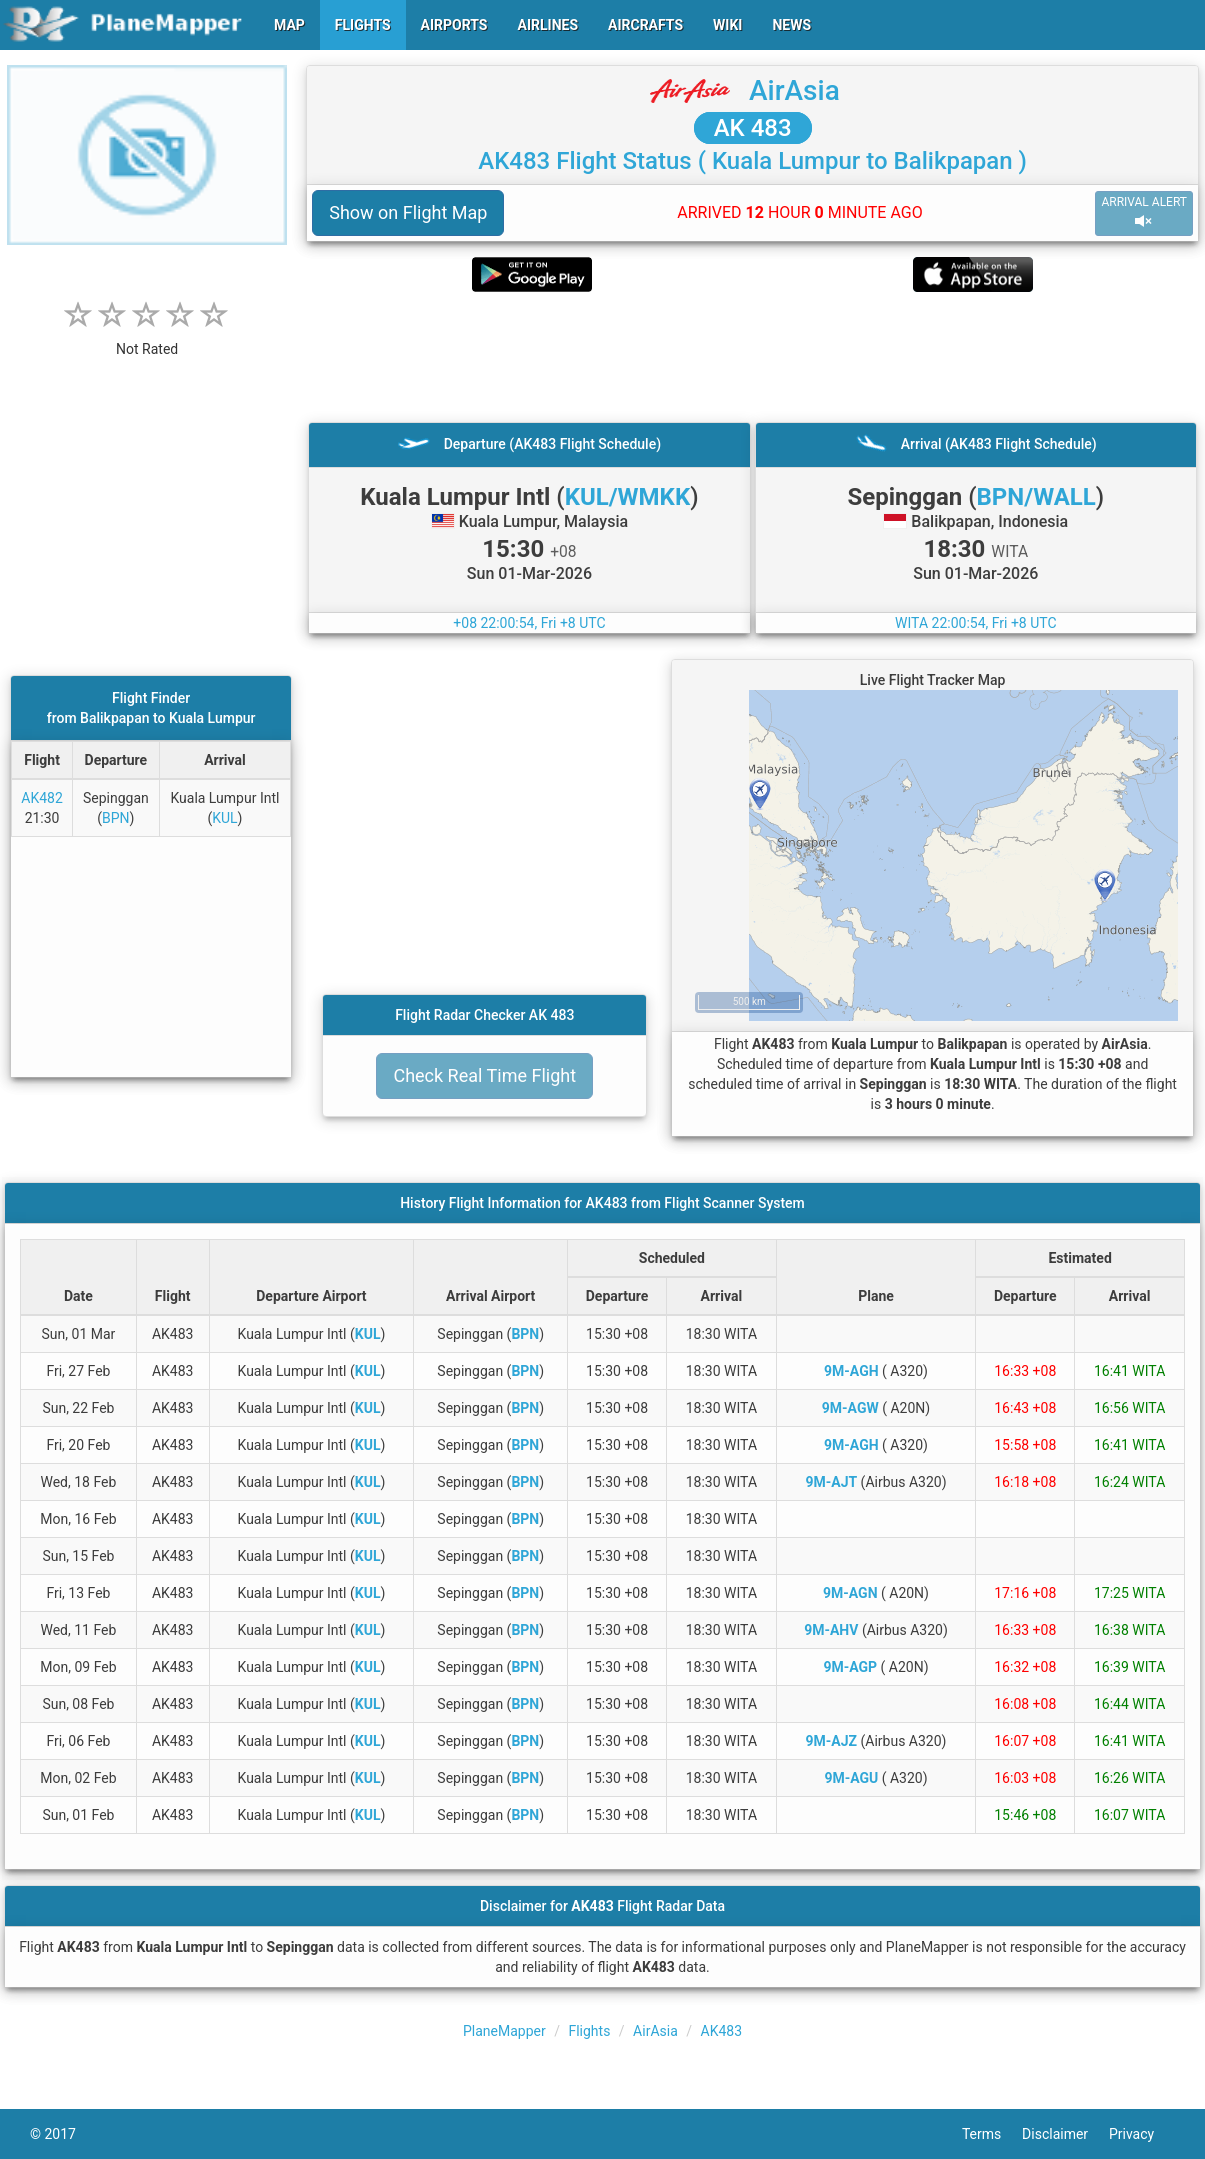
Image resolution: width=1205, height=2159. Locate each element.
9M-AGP (850, 1667)
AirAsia (794, 90)
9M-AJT (831, 1482)
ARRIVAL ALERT (1144, 212)
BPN (116, 818)
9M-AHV (831, 1630)
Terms (992, 2134)
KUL (224, 818)
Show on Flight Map (408, 212)
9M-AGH (851, 1371)
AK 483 (753, 128)
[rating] (147, 338)
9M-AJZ (832, 1741)
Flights (589, 2031)
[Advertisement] (752, 357)
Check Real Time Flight (484, 1075)
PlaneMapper (504, 2031)
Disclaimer (1065, 2134)
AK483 (722, 2031)
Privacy (1142, 2134)
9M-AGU (851, 1778)
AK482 (42, 798)
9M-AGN (850, 1593)
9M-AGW (850, 1408)
